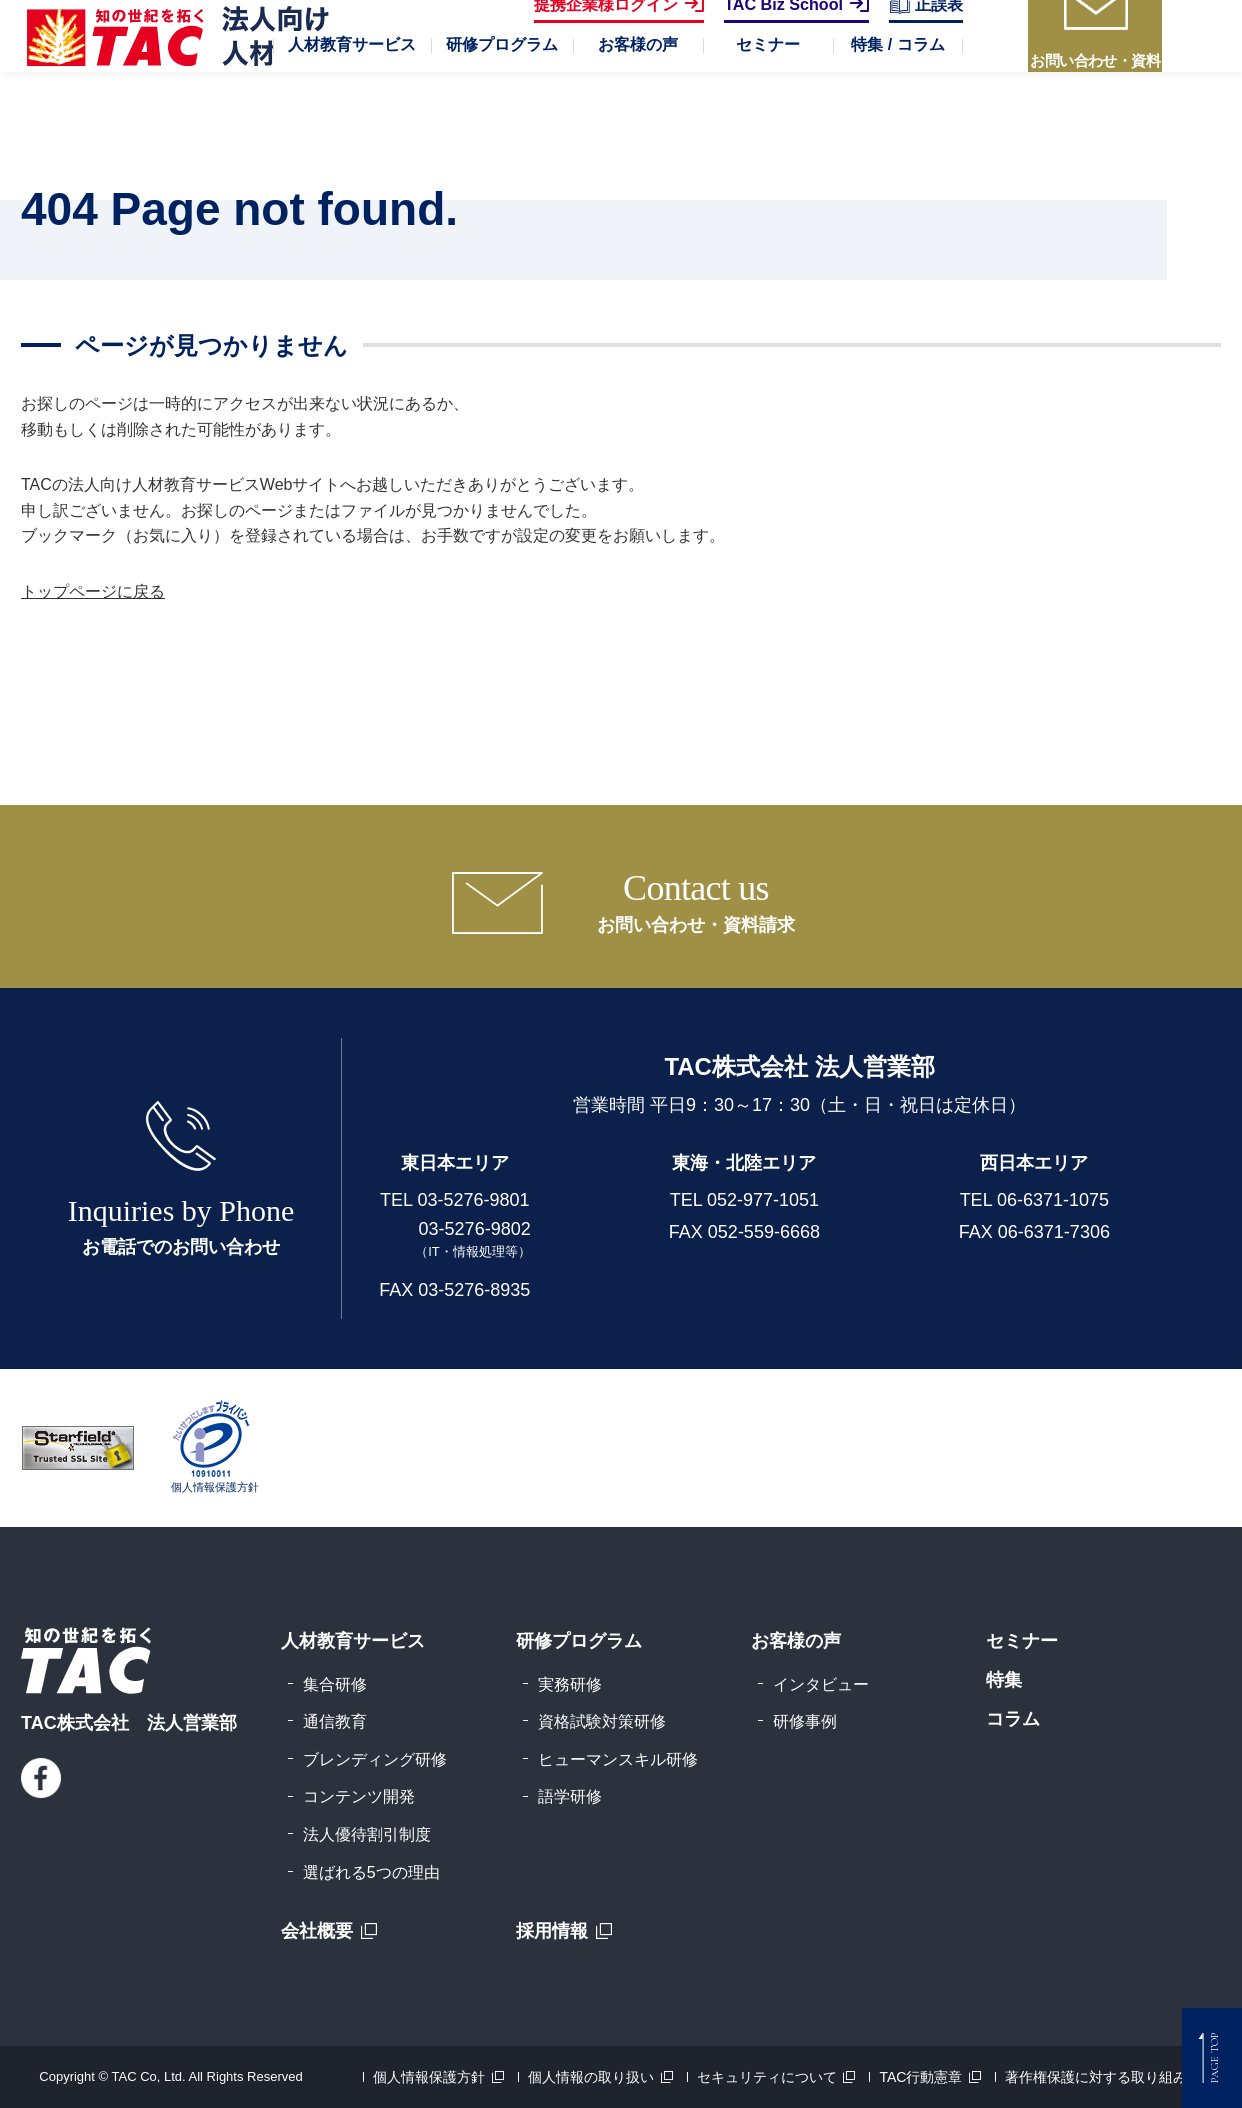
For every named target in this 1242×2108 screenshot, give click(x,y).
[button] (352, 110)
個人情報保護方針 (429, 2077)
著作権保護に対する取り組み (1096, 2077)
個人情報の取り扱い (591, 2077)
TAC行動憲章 (920, 2077)
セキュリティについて (767, 2077)
